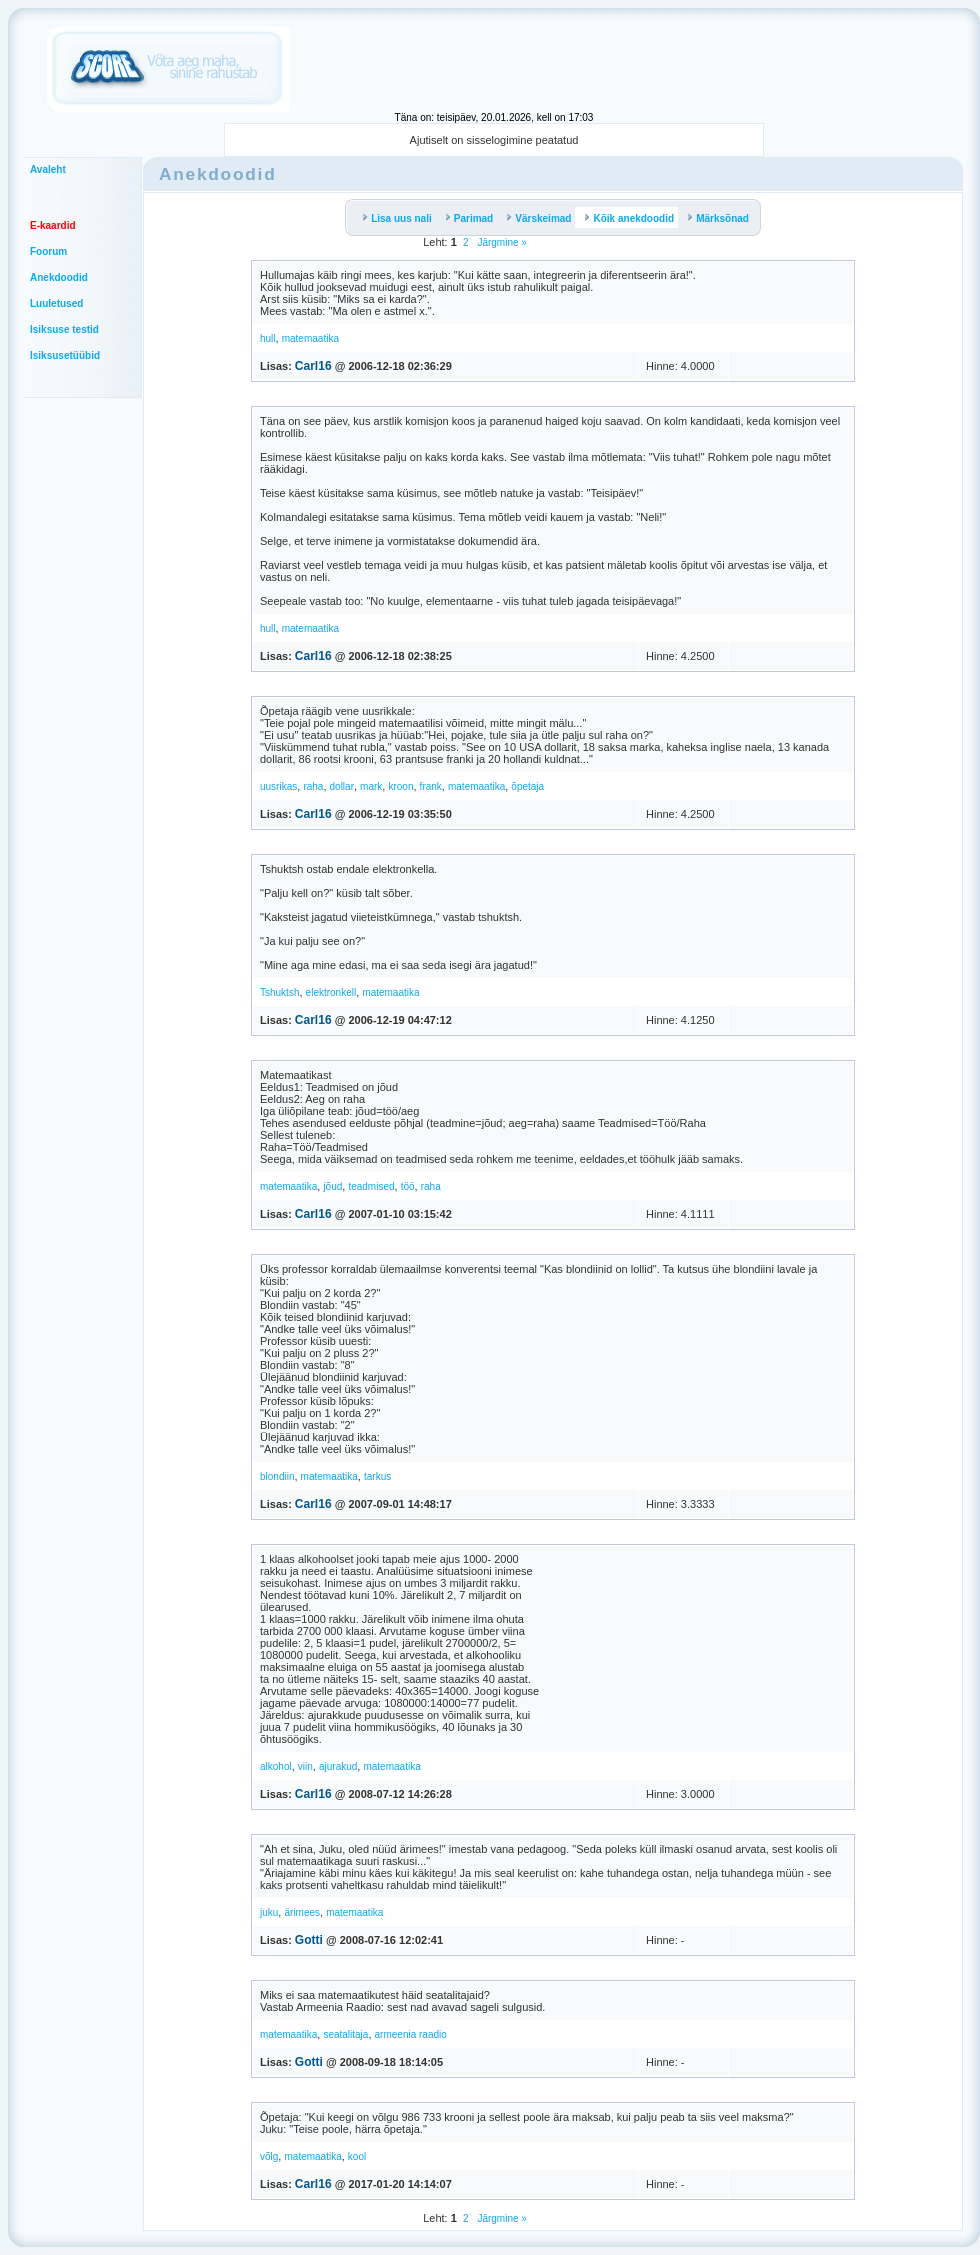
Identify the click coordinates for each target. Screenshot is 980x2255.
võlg (269, 2156)
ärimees (302, 1912)
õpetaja (527, 786)
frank (431, 786)
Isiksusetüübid (65, 355)
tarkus (377, 1476)
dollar (342, 786)
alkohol (276, 1766)
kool (357, 2156)
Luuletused (56, 303)
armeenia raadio (411, 2034)
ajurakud (338, 1766)
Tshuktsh (279, 992)
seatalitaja (345, 2034)
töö (408, 1186)
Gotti (309, 1940)
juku (269, 1912)
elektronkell (331, 992)
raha (313, 786)
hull (268, 338)
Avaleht (48, 169)
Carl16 (313, 366)
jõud (332, 1186)
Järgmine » (501, 242)
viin (305, 1766)
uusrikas (278, 786)
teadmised (371, 1186)
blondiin (277, 1476)
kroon (400, 786)
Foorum (48, 251)
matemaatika (310, 338)
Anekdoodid (59, 277)
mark (371, 786)
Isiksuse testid (64, 329)
